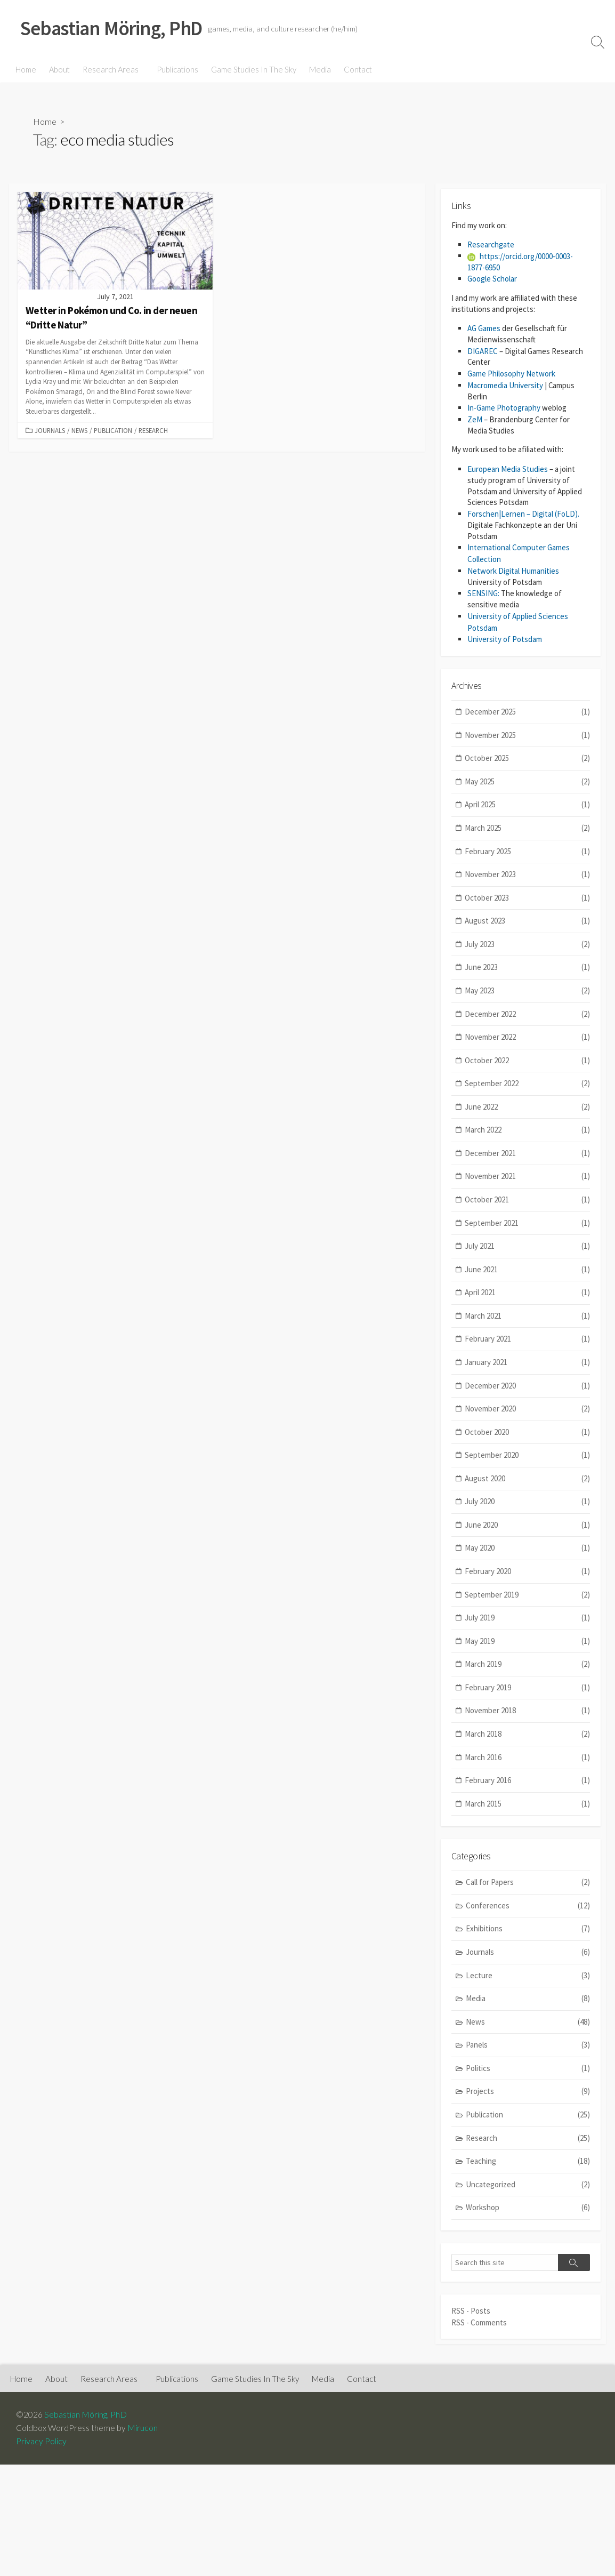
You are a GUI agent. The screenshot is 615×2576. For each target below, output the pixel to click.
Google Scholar (492, 279)
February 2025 (527, 849)
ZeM (474, 419)
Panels (528, 2043)
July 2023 (527, 942)
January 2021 (527, 1360)
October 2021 (527, 1198)
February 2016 (527, 1778)
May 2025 (527, 780)
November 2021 (527, 1174)
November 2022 (527, 1035)
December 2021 (527, 1151)
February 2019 (527, 1686)
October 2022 (527, 1058)
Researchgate (490, 245)
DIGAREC (482, 352)
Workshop (528, 2206)
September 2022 (527, 1082)
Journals (50, 430)
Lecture (528, 1974)
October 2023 (527, 895)
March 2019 (527, 1662)
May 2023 (527, 989)
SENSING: (483, 592)
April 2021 (527, 1291)
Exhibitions (528, 1927)
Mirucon (142, 2425)
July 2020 (527, 1500)
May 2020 (527, 1546)
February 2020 (527, 1569)
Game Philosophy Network (511, 374)
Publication (113, 430)
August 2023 (527, 919)
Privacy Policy (41, 2438)
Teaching (528, 2159)
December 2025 (527, 710)
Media (318, 69)
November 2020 (527, 1407)
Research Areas (111, 69)
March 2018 (527, 1732)
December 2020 (527, 1383)
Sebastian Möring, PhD (85, 2412)
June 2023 (527, 965)
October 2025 (527, 756)
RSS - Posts (470, 2309)
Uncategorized (528, 2183)
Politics (528, 2066)
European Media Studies (507, 468)
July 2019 (527, 1616)
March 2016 (527, 1755)
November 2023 (527, 872)
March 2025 (527, 826)
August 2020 (527, 1477)
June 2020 (527, 1523)
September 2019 (527, 1592)
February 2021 (527, 1337)
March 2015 (527, 1801)
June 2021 (527, 1267)
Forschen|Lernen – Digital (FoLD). (523, 514)
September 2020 (527, 1453)
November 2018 (527, 1709)
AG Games (483, 329)
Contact (356, 69)
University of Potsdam (504, 637)
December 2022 (527, 1012)
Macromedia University (505, 385)
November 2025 (527, 733)
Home (25, 69)
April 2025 (527, 803)
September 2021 (527, 1221)
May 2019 (527, 1639)
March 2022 (527, 1128)
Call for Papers (528, 1881)
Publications (176, 69)
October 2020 (527, 1430)
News (79, 430)
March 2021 (527, 1314)
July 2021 (527, 1244)
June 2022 (527, 1105)
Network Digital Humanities (513, 570)
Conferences (528, 1904)
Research (153, 430)
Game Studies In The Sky (252, 69)
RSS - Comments (479, 2320)
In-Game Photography (503, 408)
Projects (528, 2090)
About (59, 69)
